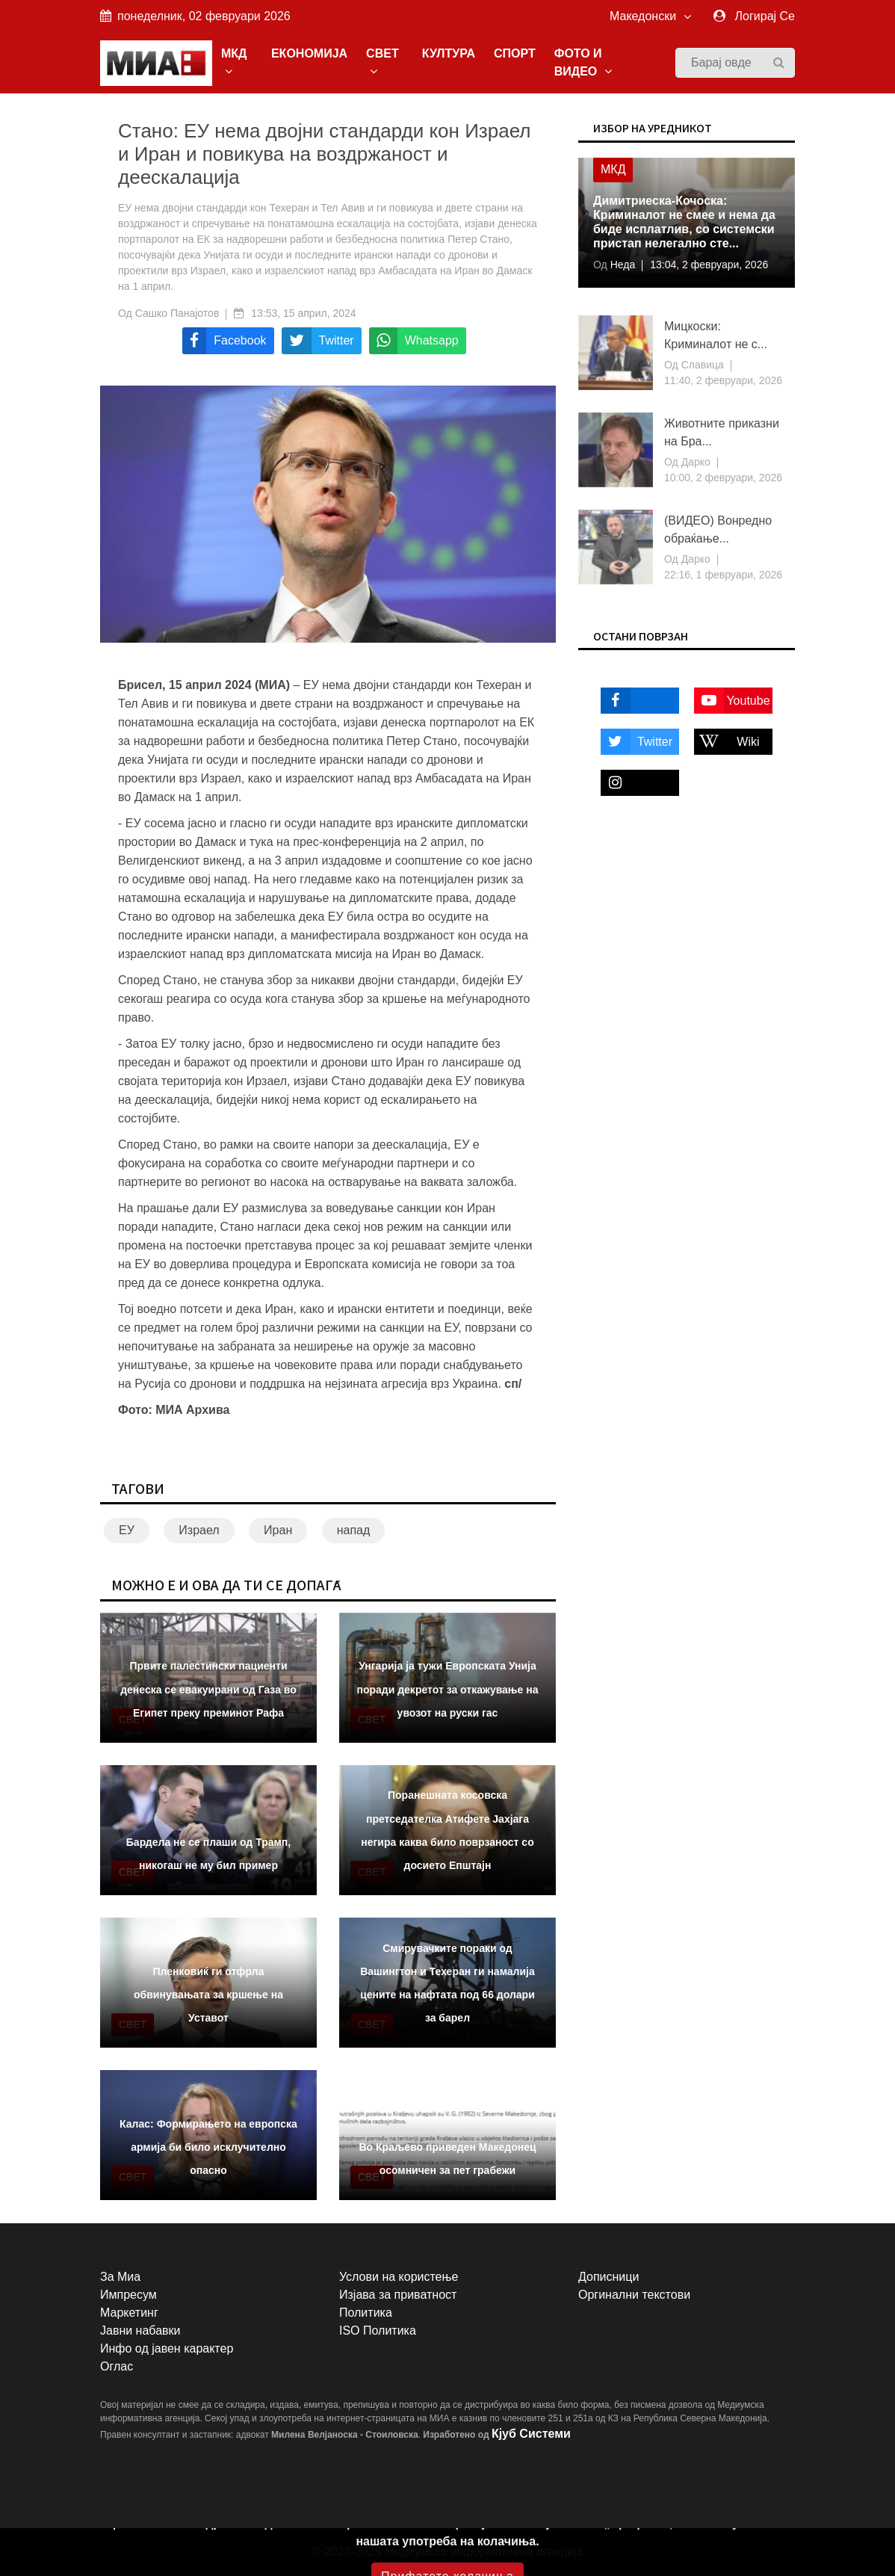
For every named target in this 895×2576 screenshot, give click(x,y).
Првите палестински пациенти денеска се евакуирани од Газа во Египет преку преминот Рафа (208, 1689)
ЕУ (126, 1530)
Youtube (732, 701)
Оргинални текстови (634, 2294)
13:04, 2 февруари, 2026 (709, 265)
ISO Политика (377, 2330)
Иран (278, 1530)
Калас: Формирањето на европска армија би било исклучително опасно (208, 2147)
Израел (199, 1530)
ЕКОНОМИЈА (309, 53)
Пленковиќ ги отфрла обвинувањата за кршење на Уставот (208, 1994)
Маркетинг (129, 2312)
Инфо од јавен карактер (166, 2348)
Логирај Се (765, 16)
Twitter (636, 742)
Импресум (128, 2294)
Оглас (116, 2366)
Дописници (608, 2276)
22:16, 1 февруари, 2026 (723, 575)
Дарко (694, 462)
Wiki (727, 742)
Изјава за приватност (397, 2294)
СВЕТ (382, 62)
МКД (234, 62)
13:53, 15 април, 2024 (303, 313)
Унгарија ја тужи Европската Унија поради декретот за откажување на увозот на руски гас (447, 1689)
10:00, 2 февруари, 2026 (723, 478)
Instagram (633, 783)
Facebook (633, 701)
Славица (701, 365)
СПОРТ (515, 53)
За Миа (120, 2276)
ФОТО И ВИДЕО (583, 62)
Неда (621, 265)
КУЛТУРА (448, 53)
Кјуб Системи (531, 2433)
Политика (365, 2312)
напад (354, 1530)
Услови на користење (398, 2276)
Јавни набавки (140, 2330)
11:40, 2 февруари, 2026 (723, 380)
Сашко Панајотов (177, 313)
